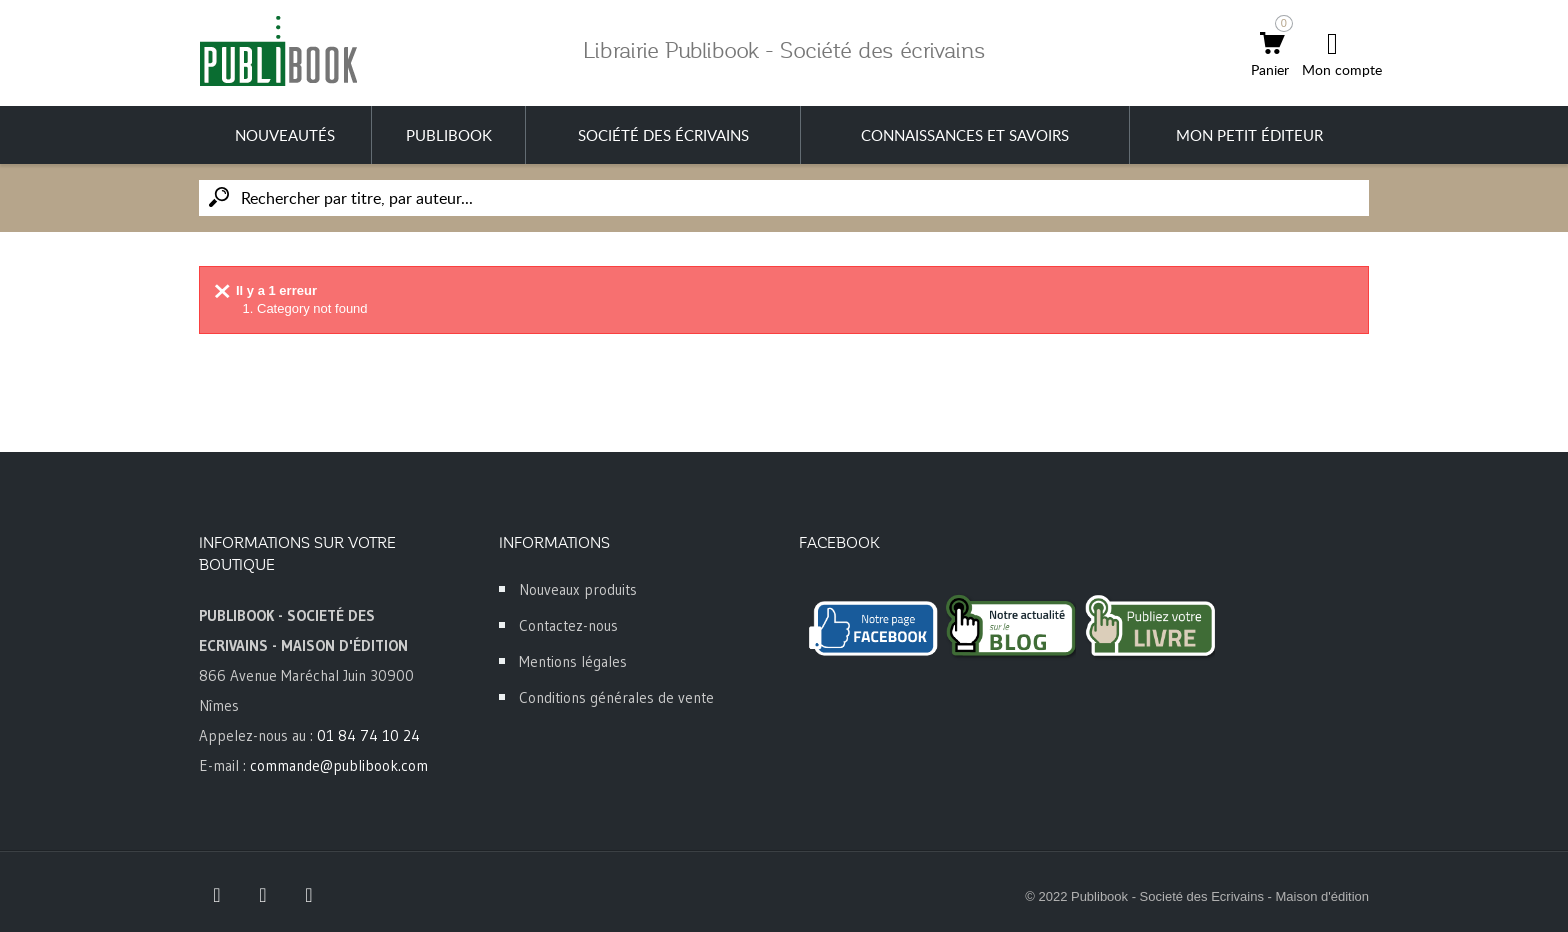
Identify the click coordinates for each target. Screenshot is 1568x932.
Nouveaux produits (578, 589)
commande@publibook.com (339, 765)
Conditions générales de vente (616, 697)
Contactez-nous (568, 625)
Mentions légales (573, 661)
